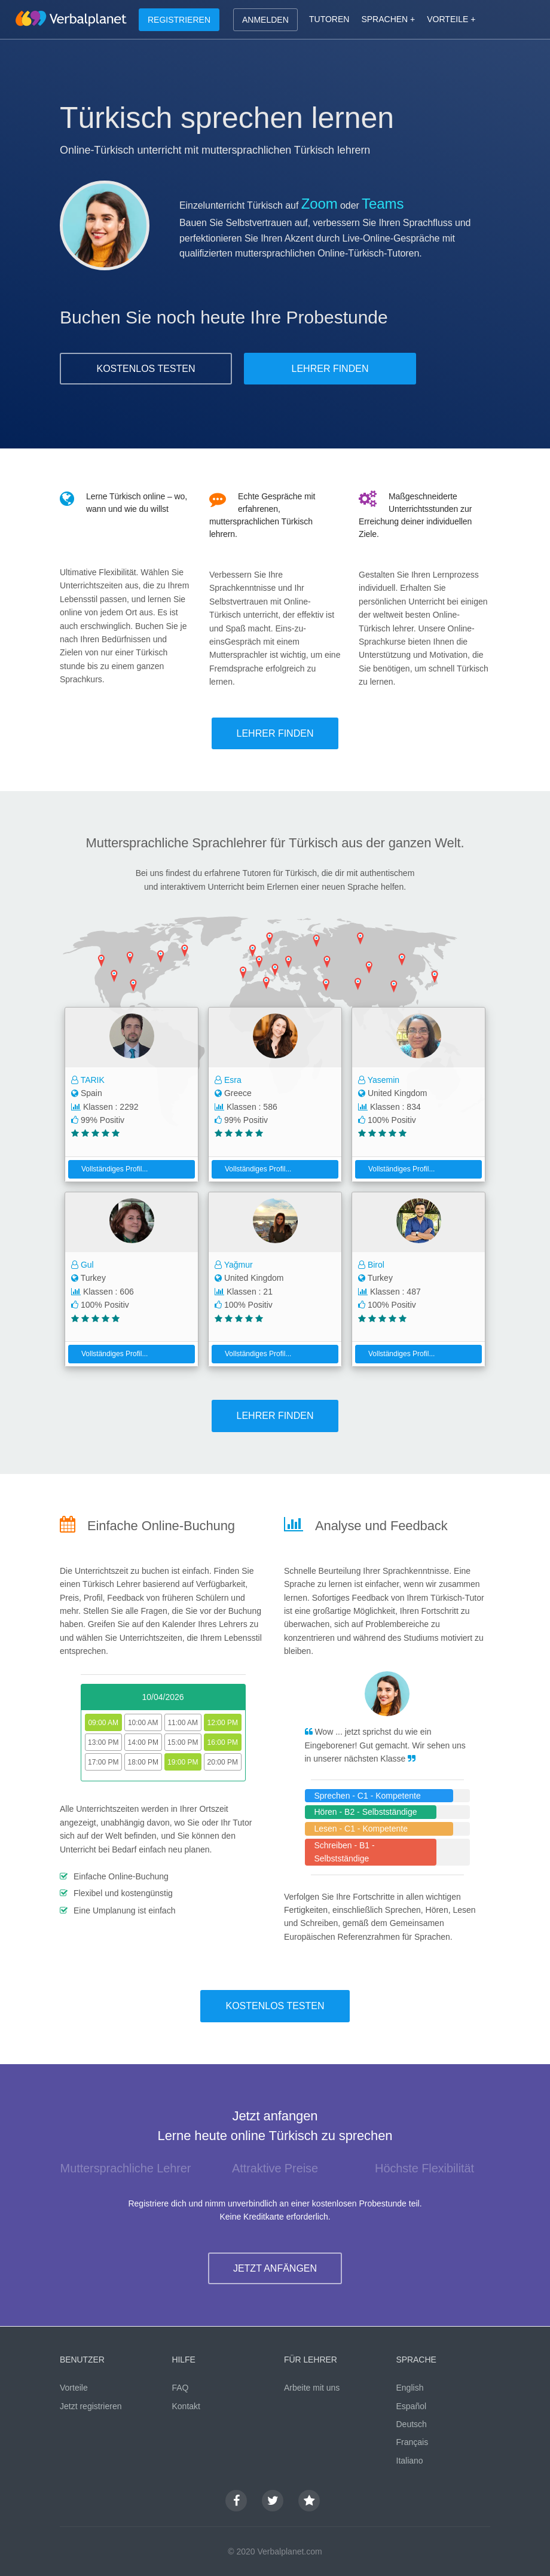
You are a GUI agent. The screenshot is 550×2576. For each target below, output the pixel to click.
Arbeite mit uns (312, 2387)
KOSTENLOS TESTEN (145, 369)
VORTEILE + (451, 19)
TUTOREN (329, 19)
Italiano (409, 2460)
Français (412, 2442)
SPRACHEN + (388, 19)
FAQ (180, 2387)
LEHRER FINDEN (330, 369)
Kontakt (186, 2406)
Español (411, 2406)
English (410, 2387)
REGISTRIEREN (179, 20)
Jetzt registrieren (90, 2406)
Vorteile (74, 2387)
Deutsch (411, 2424)
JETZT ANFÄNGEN (275, 2268)
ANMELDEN (265, 20)
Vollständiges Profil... (110, 1169)
